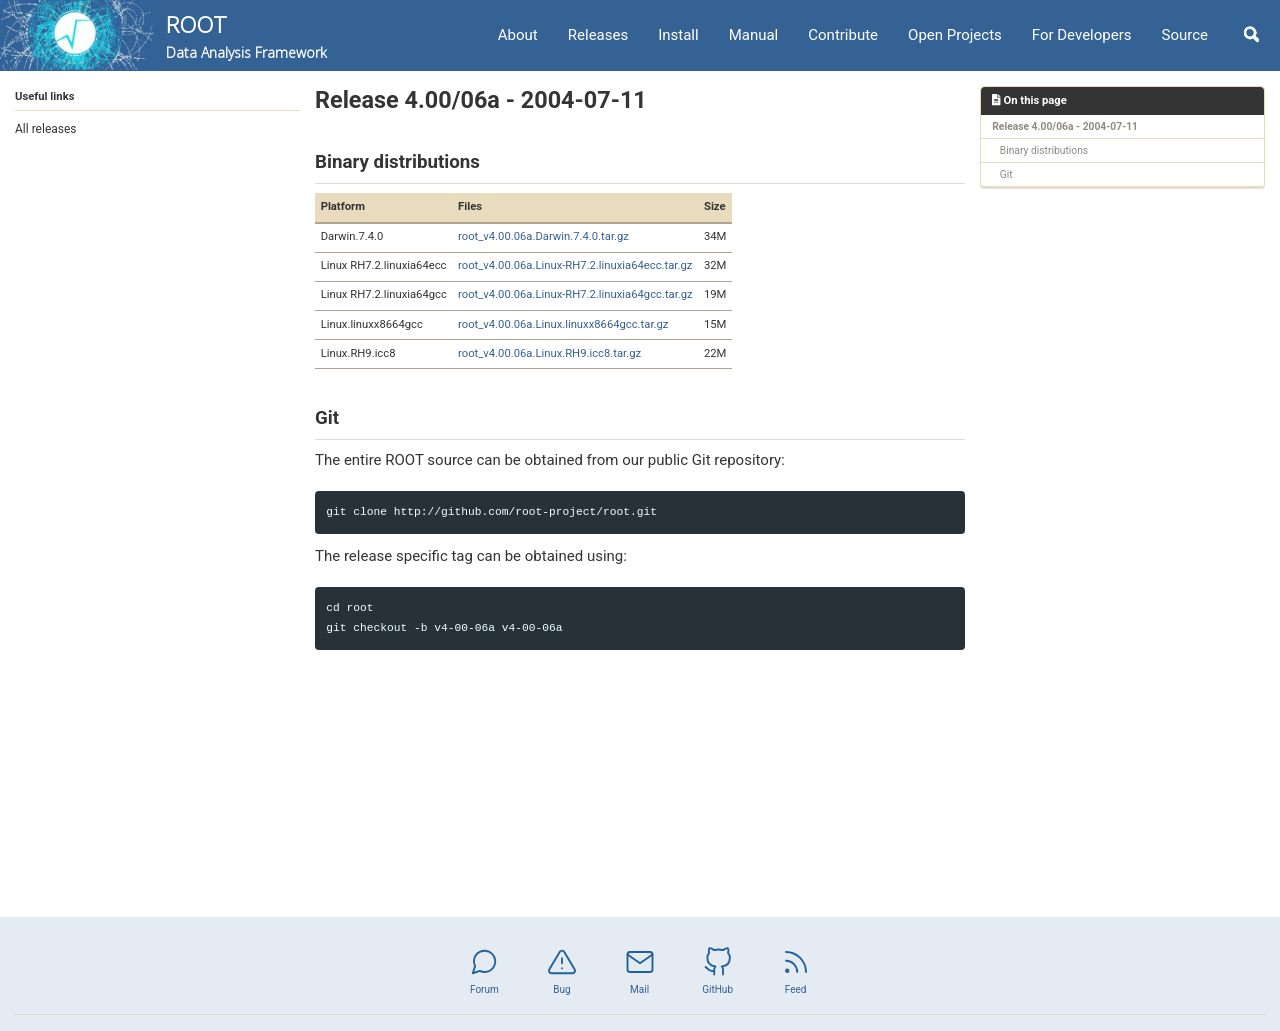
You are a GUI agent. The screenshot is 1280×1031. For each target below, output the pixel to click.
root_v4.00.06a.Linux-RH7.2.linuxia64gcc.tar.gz (575, 294)
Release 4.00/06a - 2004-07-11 (1065, 126)
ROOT (246, 36)
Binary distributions (1044, 150)
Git (1006, 174)
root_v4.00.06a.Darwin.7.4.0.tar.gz (543, 236)
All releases (46, 129)
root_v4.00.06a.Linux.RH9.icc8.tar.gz (549, 353)
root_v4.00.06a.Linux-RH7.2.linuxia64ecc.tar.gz (575, 265)
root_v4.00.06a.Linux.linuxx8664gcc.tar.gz (563, 324)
